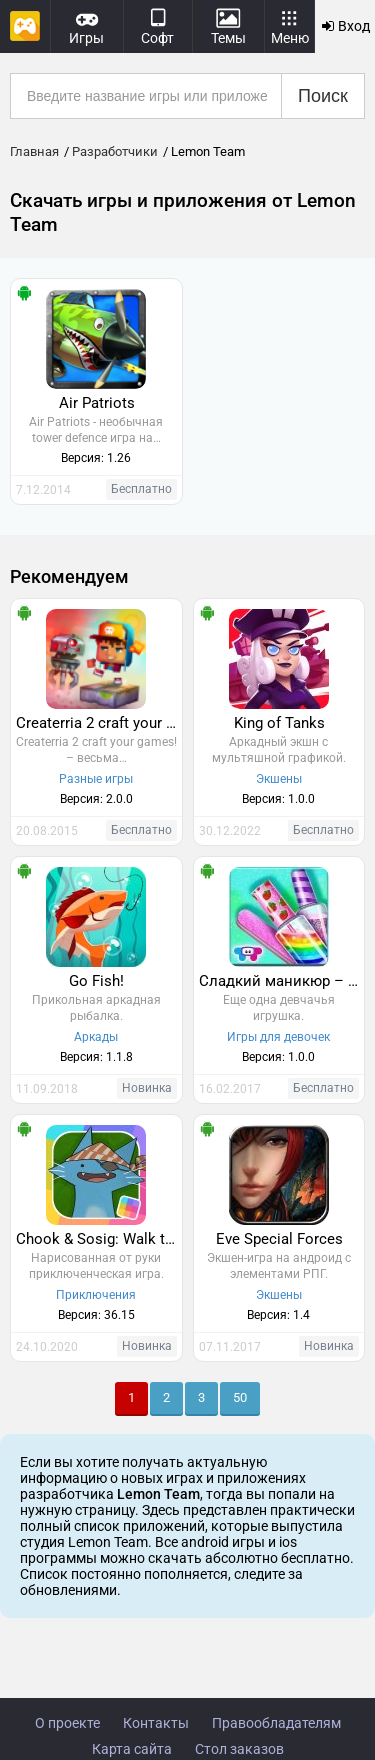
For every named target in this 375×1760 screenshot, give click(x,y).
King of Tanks (279, 723)
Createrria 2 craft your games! (99, 723)
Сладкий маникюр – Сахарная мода (282, 981)
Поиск (323, 96)
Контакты (156, 1723)
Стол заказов (239, 1749)
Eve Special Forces (279, 1239)
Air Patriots (97, 403)
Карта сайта (132, 1749)
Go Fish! (96, 981)
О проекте (67, 1723)
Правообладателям (276, 1723)
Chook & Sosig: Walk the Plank (99, 1239)
